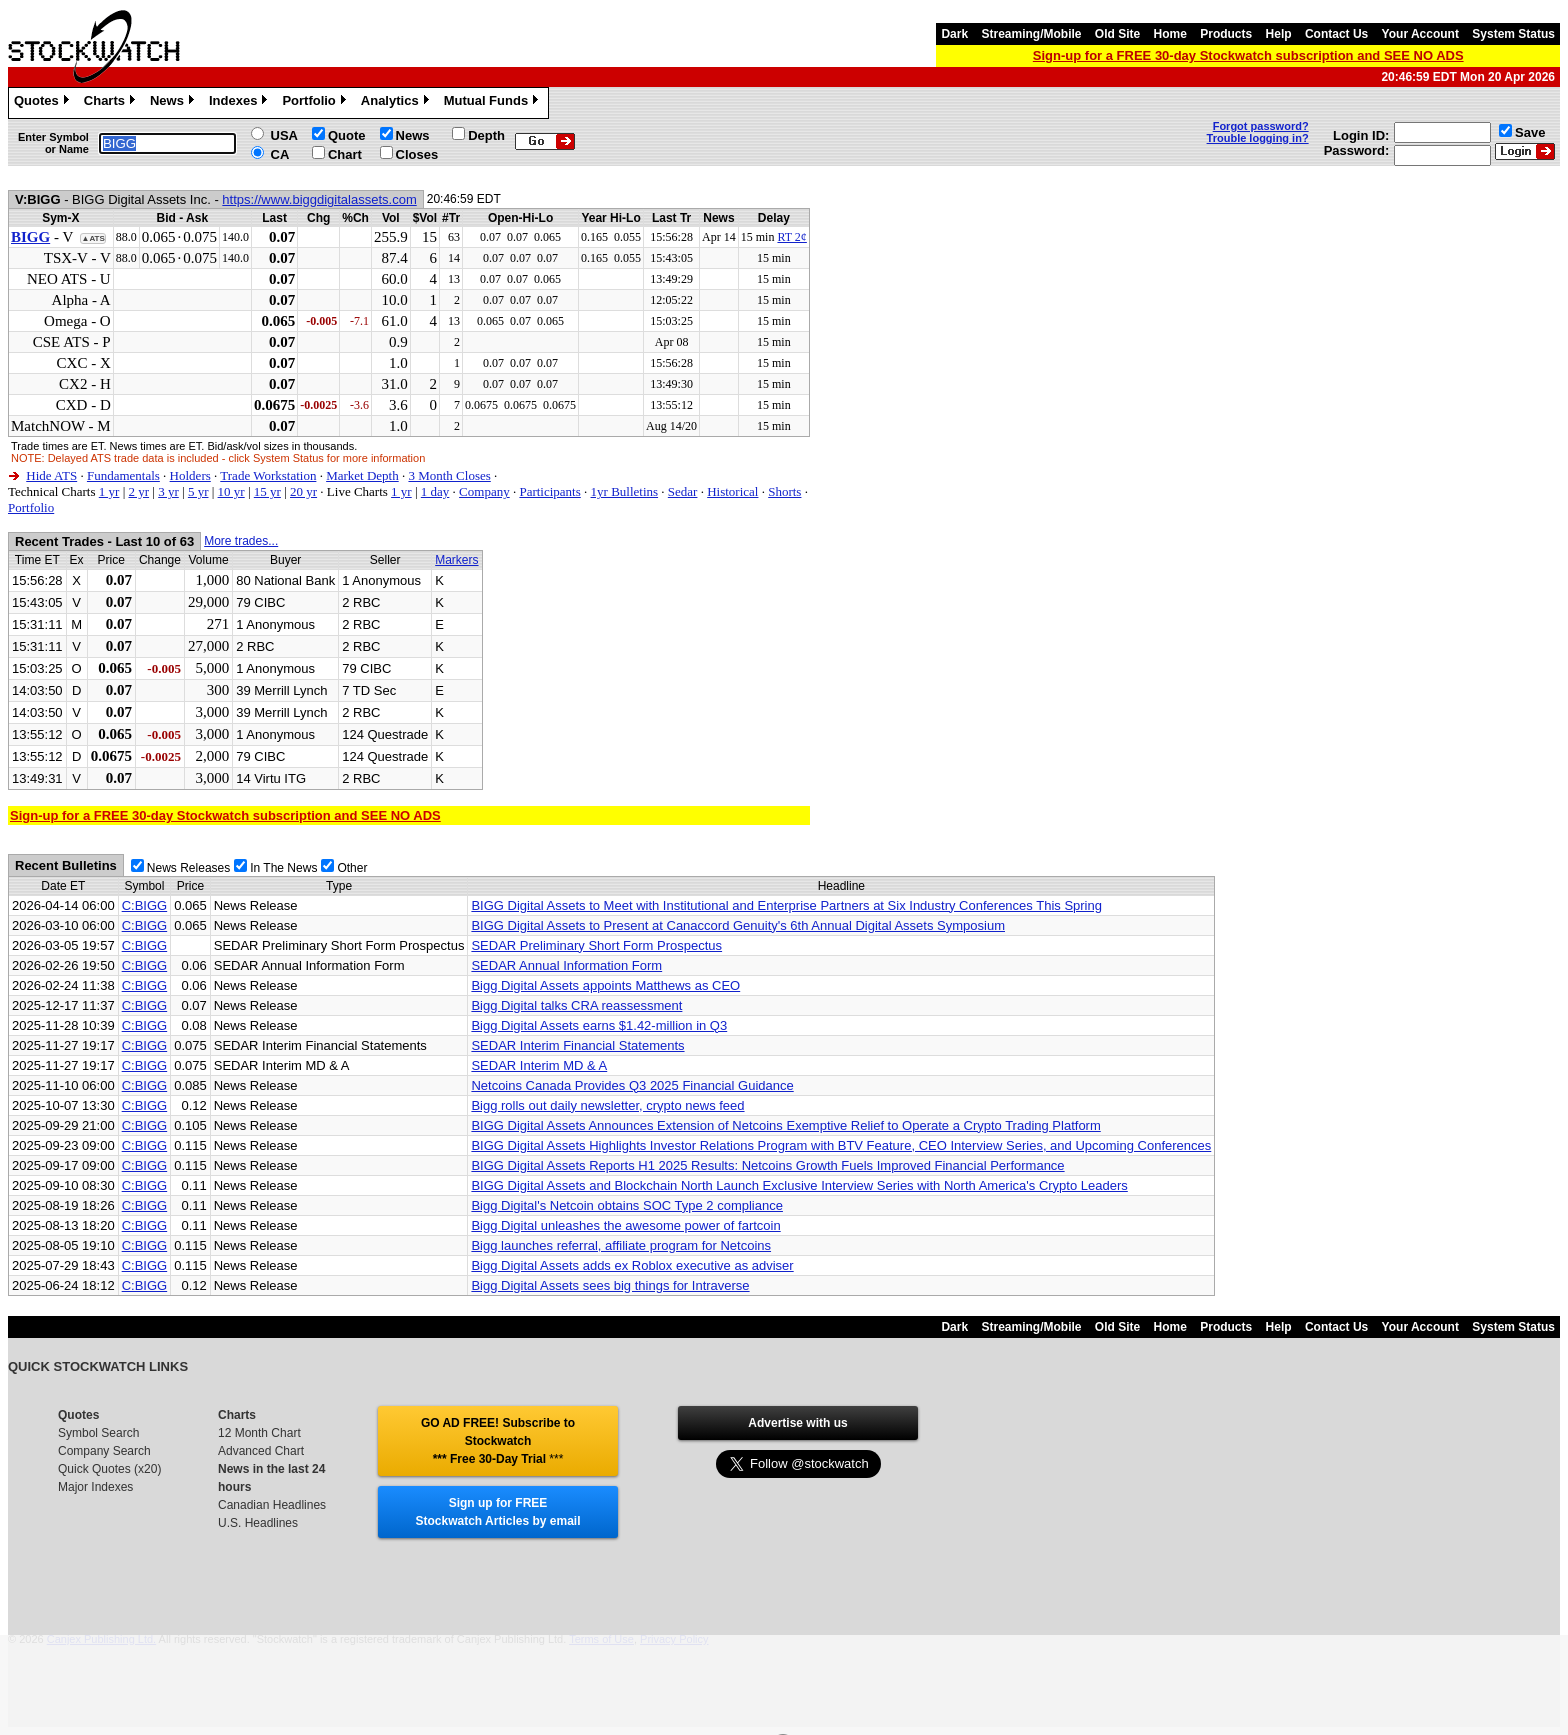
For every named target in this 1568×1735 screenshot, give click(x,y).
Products (1226, 34)
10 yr (231, 491)
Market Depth (362, 475)
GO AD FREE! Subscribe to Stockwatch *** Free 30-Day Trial (498, 1441)
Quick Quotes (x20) (109, 1469)
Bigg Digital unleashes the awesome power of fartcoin (625, 1225)
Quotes (44, 103)
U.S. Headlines (258, 1523)
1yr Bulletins (625, 491)
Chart (345, 154)
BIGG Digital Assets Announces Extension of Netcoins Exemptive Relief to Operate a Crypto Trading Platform (785, 1125)
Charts (112, 103)
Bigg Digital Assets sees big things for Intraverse (610, 1285)
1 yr (109, 491)
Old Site (1117, 34)
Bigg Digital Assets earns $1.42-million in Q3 (599, 1025)
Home (1170, 34)
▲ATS (92, 238)
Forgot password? (1261, 126)
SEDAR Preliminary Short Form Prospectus (596, 945)
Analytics (397, 103)
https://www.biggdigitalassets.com (319, 199)
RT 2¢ (791, 237)
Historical (732, 491)
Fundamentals (123, 475)
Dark (954, 34)
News (174, 103)
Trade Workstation (268, 475)
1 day (435, 491)
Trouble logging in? (1258, 138)
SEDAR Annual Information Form (566, 965)
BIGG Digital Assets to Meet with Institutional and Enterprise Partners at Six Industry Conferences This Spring (786, 905)
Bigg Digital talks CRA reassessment (576, 1005)
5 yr (198, 491)
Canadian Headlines (272, 1505)
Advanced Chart (261, 1451)
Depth (486, 135)
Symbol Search (98, 1433)
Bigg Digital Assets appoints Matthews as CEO (605, 985)
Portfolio (316, 103)
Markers (456, 560)
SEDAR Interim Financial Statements (577, 1045)
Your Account (1420, 34)
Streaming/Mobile (1031, 34)
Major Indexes (95, 1487)
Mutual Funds (494, 103)
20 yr (303, 491)
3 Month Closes (449, 475)
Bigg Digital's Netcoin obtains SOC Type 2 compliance (627, 1205)
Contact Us (1336, 34)
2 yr (138, 491)
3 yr (168, 491)
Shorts (784, 491)
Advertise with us (797, 1423)
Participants (549, 491)
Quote (347, 135)
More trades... (241, 541)
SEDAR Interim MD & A (539, 1065)
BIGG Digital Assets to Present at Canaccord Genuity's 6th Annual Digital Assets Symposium (738, 925)
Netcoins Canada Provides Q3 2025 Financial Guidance (632, 1085)
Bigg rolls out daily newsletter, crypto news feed (607, 1105)
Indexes (240, 103)
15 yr (267, 491)
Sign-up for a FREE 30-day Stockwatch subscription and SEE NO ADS (1248, 55)
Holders (190, 475)
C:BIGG (145, 905)
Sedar (683, 491)
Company (484, 491)
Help (1279, 34)
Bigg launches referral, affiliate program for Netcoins (621, 1245)
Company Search (104, 1451)
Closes (417, 154)
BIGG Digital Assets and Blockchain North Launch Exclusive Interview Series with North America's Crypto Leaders (799, 1185)
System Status (1513, 34)
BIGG (30, 237)
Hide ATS (51, 475)
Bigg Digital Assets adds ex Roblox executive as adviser (632, 1265)
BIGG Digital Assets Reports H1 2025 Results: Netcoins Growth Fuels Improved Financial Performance (767, 1165)
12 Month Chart (259, 1433)
